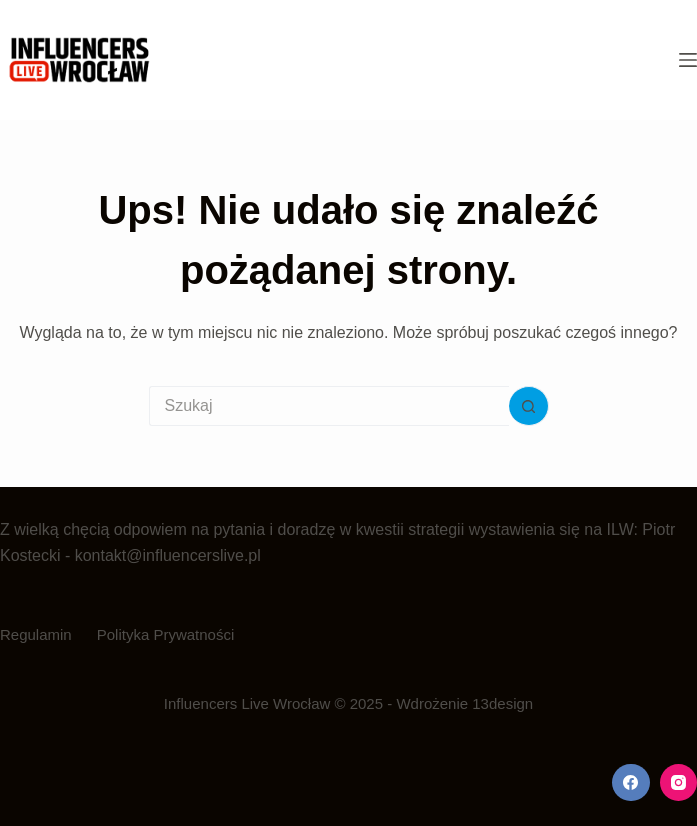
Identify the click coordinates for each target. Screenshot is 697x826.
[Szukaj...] (329, 406)
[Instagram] (679, 783)
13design (502, 703)
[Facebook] (631, 783)
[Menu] (688, 60)
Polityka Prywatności (166, 634)
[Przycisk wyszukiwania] (529, 406)
